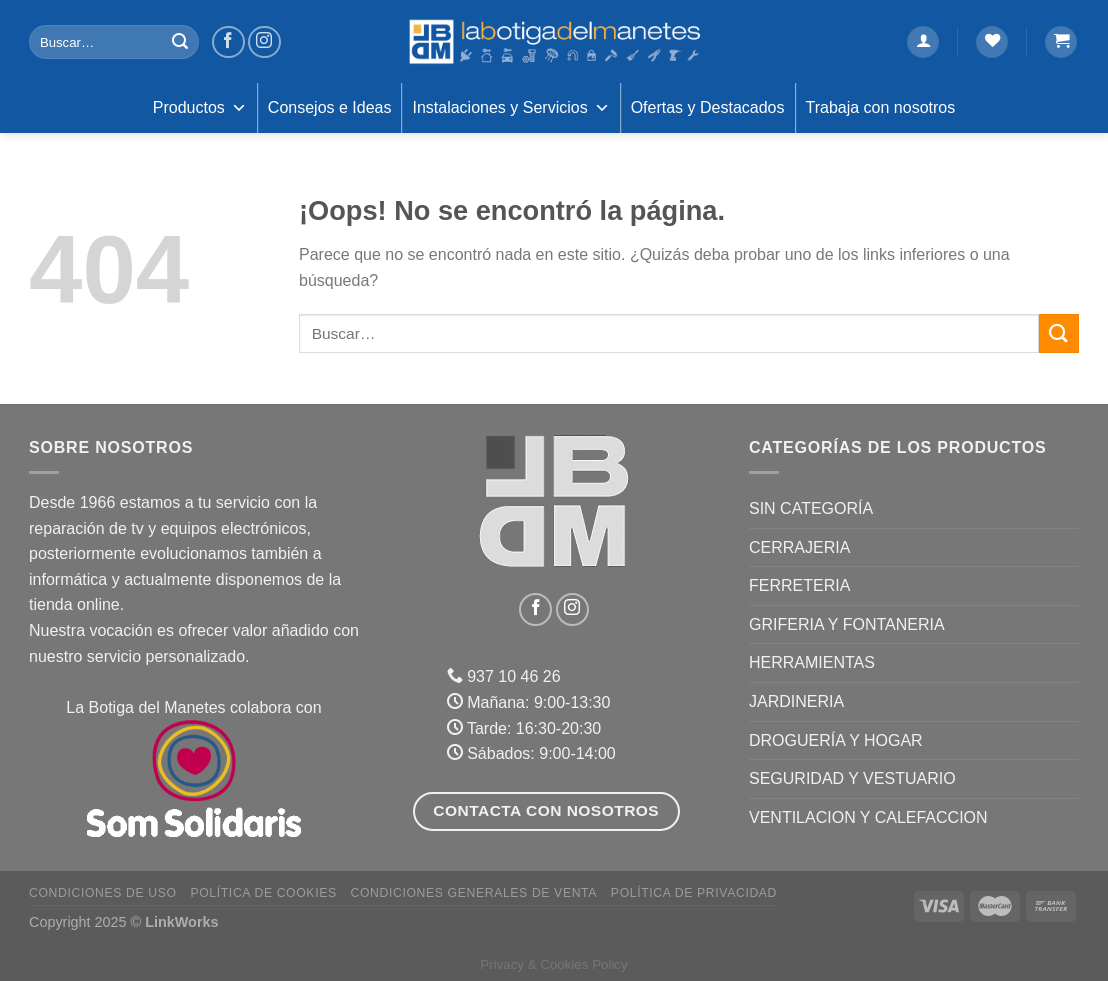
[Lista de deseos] (992, 42)
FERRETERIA (799, 585)
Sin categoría (811, 508)
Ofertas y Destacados (708, 107)
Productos (200, 108)
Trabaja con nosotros (881, 107)
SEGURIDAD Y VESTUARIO (852, 778)
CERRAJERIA (799, 547)
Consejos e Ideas (330, 107)
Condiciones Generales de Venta (474, 893)
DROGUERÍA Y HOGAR (836, 740)
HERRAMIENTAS (812, 662)
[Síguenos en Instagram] (264, 42)
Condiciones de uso (103, 893)
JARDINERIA (796, 701)
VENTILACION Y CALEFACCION (868, 817)
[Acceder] (923, 42)
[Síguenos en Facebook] (228, 42)
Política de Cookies (263, 893)
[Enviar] (180, 42)
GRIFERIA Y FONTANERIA (847, 624)
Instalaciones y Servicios (510, 108)
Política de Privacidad (694, 893)
